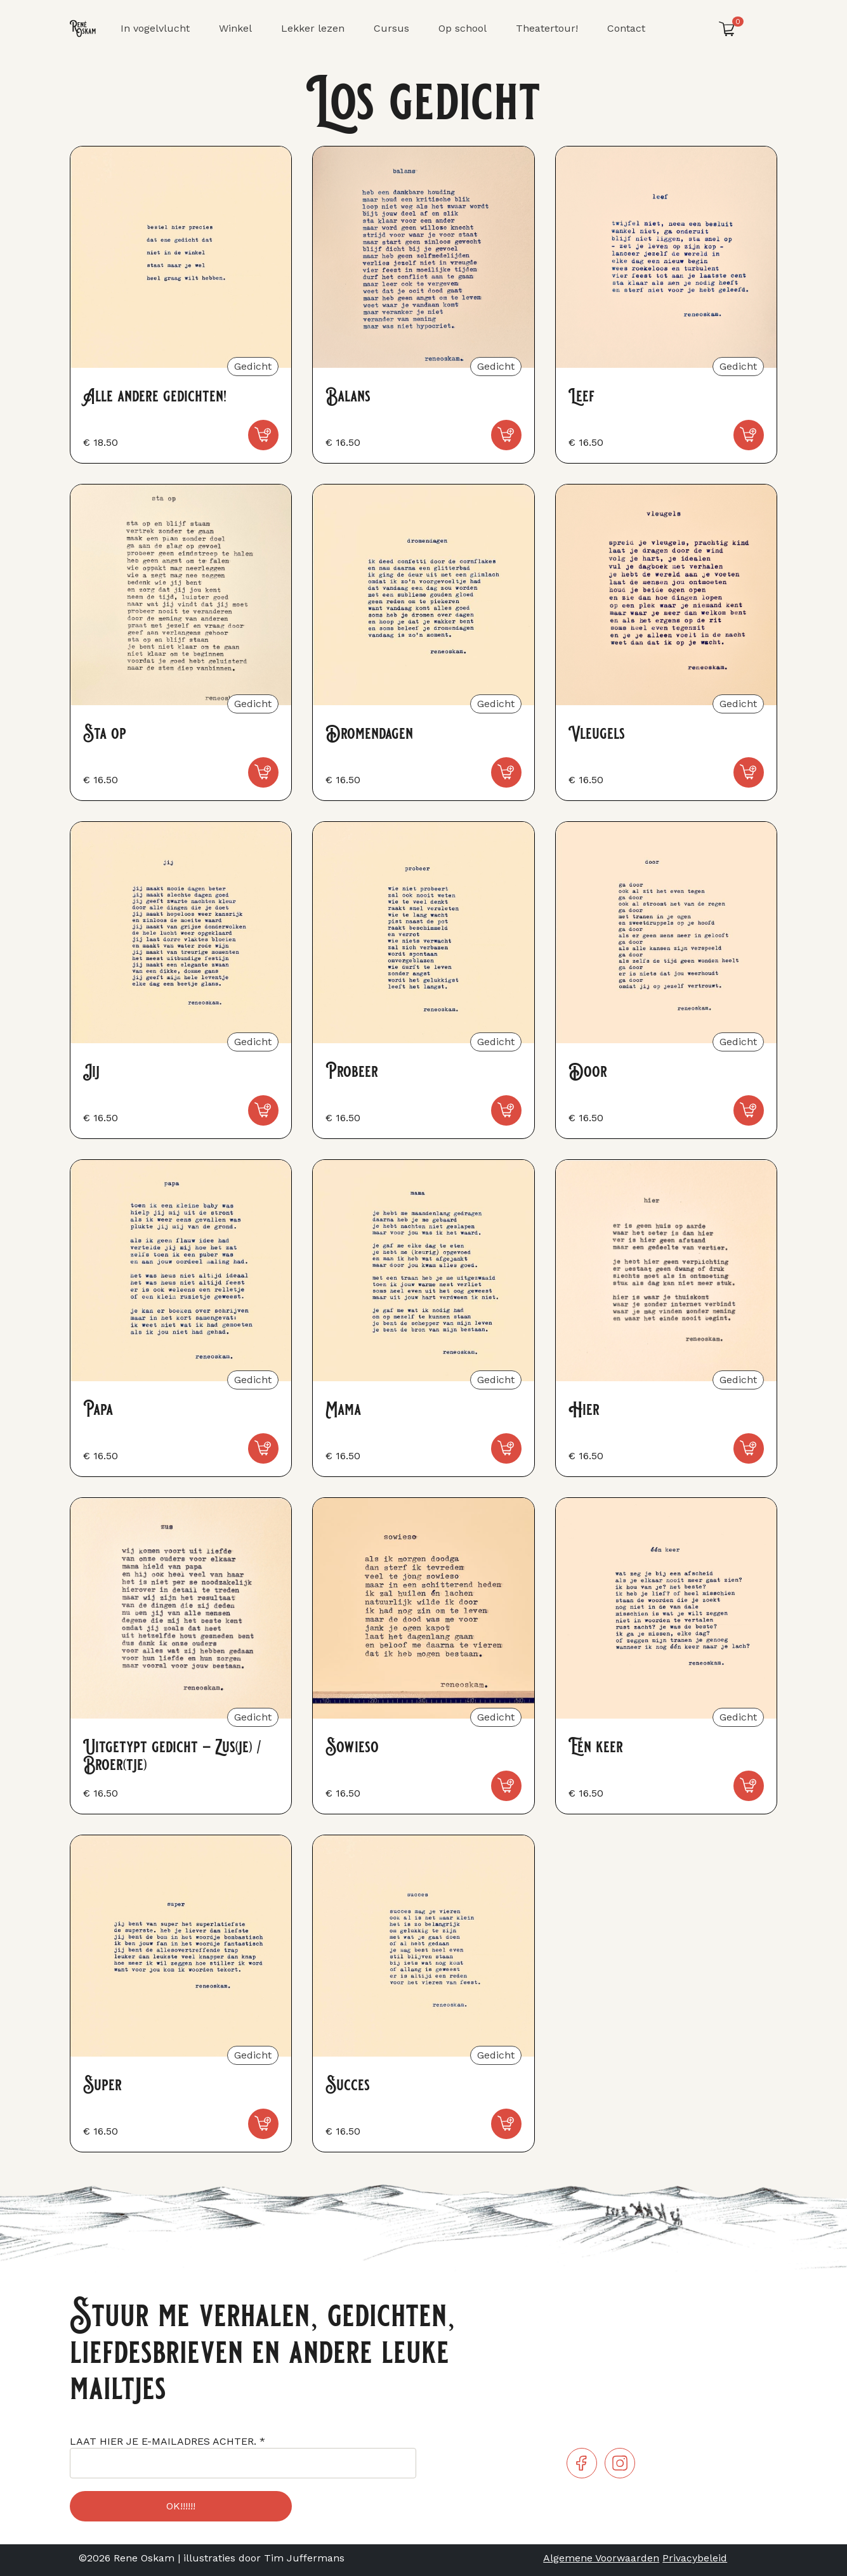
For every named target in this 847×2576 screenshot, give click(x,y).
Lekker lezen (313, 28)
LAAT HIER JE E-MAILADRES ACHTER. (167, 2441)
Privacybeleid (694, 2558)
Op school (462, 28)
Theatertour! (547, 28)
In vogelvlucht (155, 28)
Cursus (391, 28)
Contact (626, 28)
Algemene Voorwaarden (601, 2558)
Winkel (235, 28)
